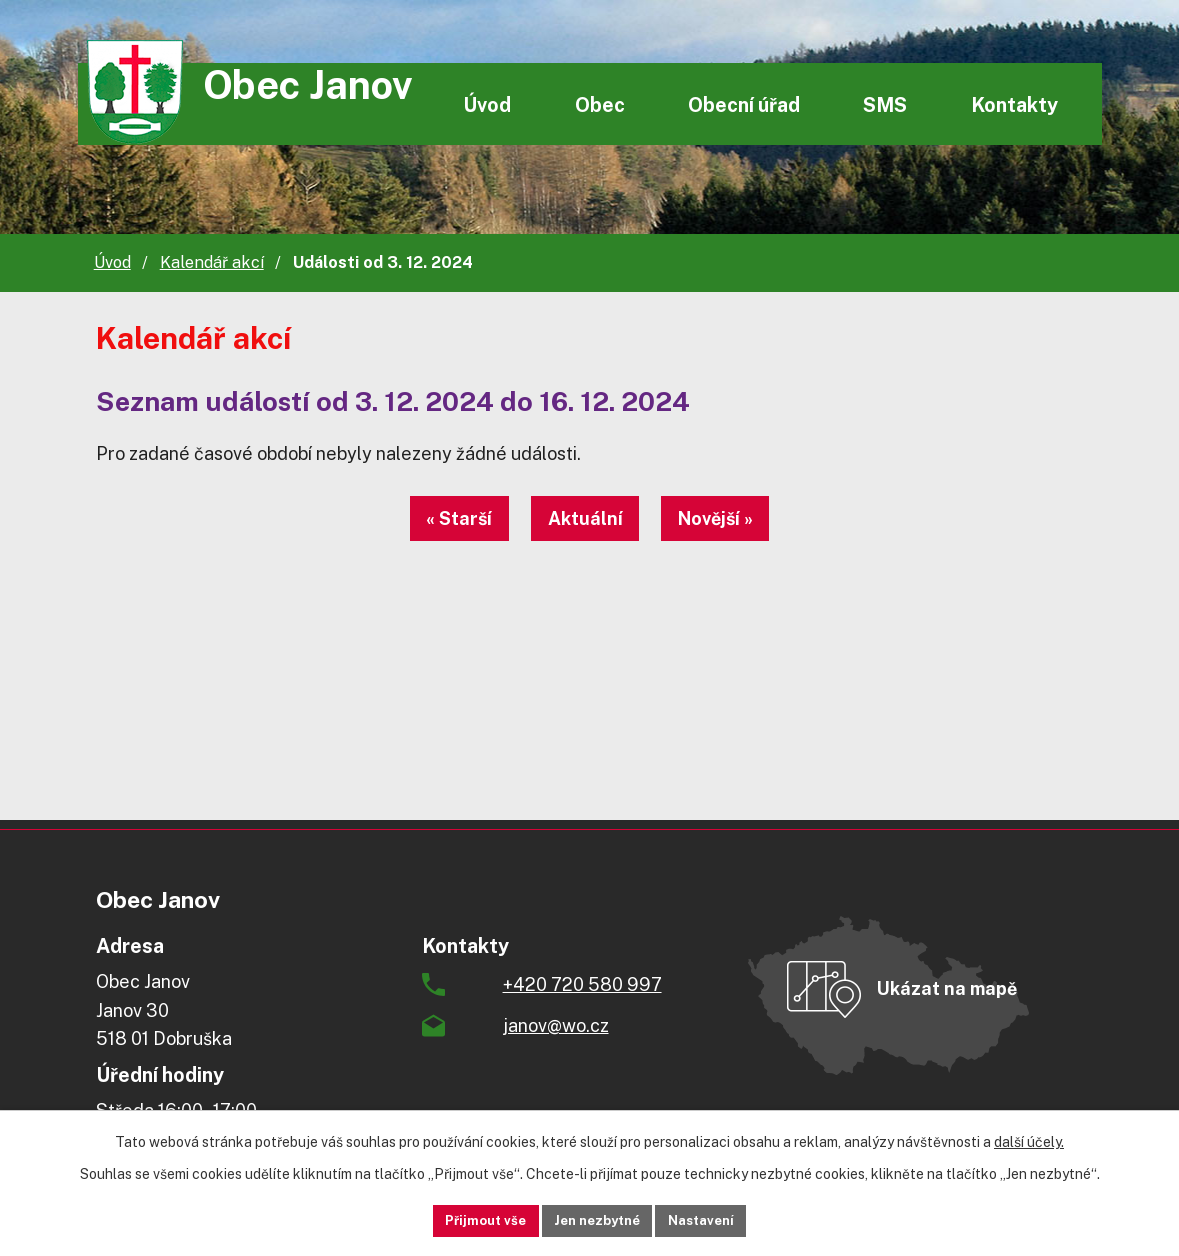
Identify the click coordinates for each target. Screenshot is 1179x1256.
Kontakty (1014, 104)
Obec (600, 104)
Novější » (736, 518)
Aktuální (585, 518)
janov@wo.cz (556, 1025)
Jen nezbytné (596, 1219)
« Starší (439, 518)
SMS (885, 104)
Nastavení (725, 1219)
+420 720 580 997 (582, 984)
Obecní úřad (744, 104)
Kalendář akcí (212, 262)
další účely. (1029, 1139)
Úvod (487, 104)
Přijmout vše (460, 1219)
